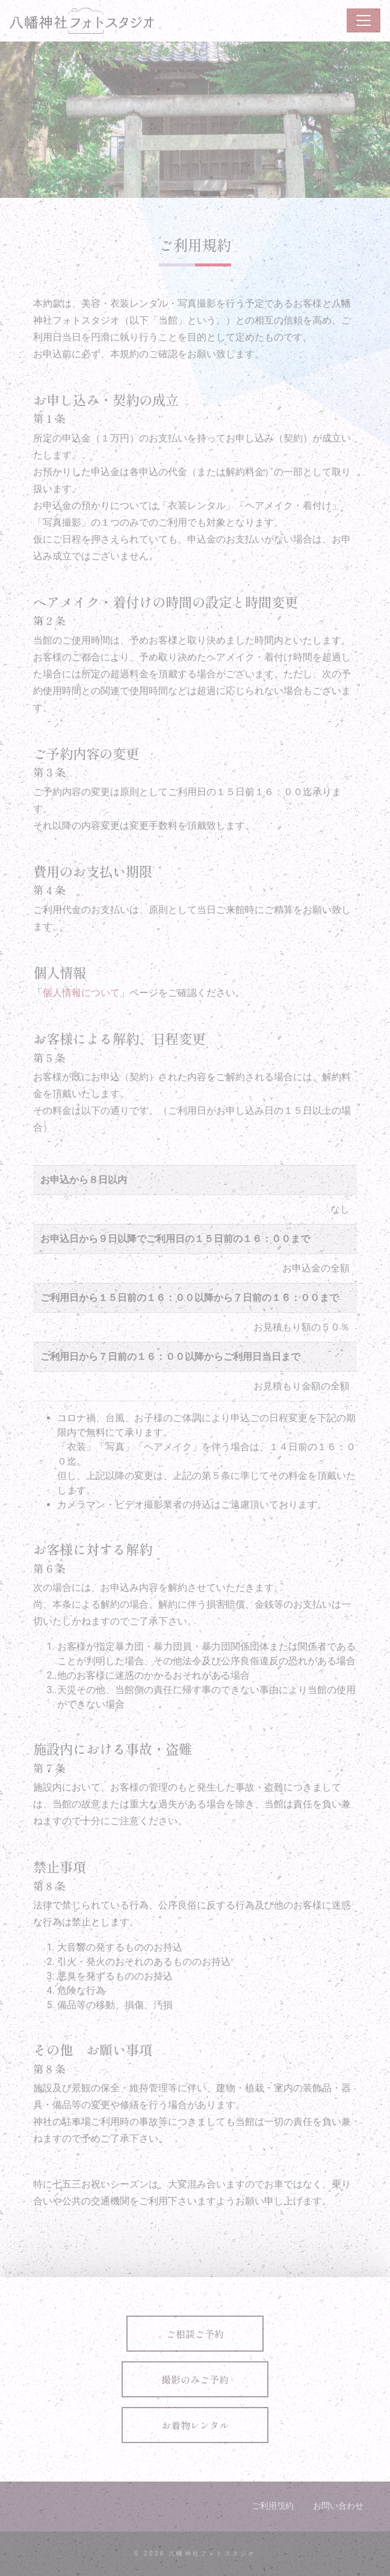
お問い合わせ (338, 2505)
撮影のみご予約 (195, 2379)
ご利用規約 (273, 2505)
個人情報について (81, 992)
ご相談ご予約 (195, 2333)
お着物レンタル (195, 2425)
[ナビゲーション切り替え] (363, 20)
